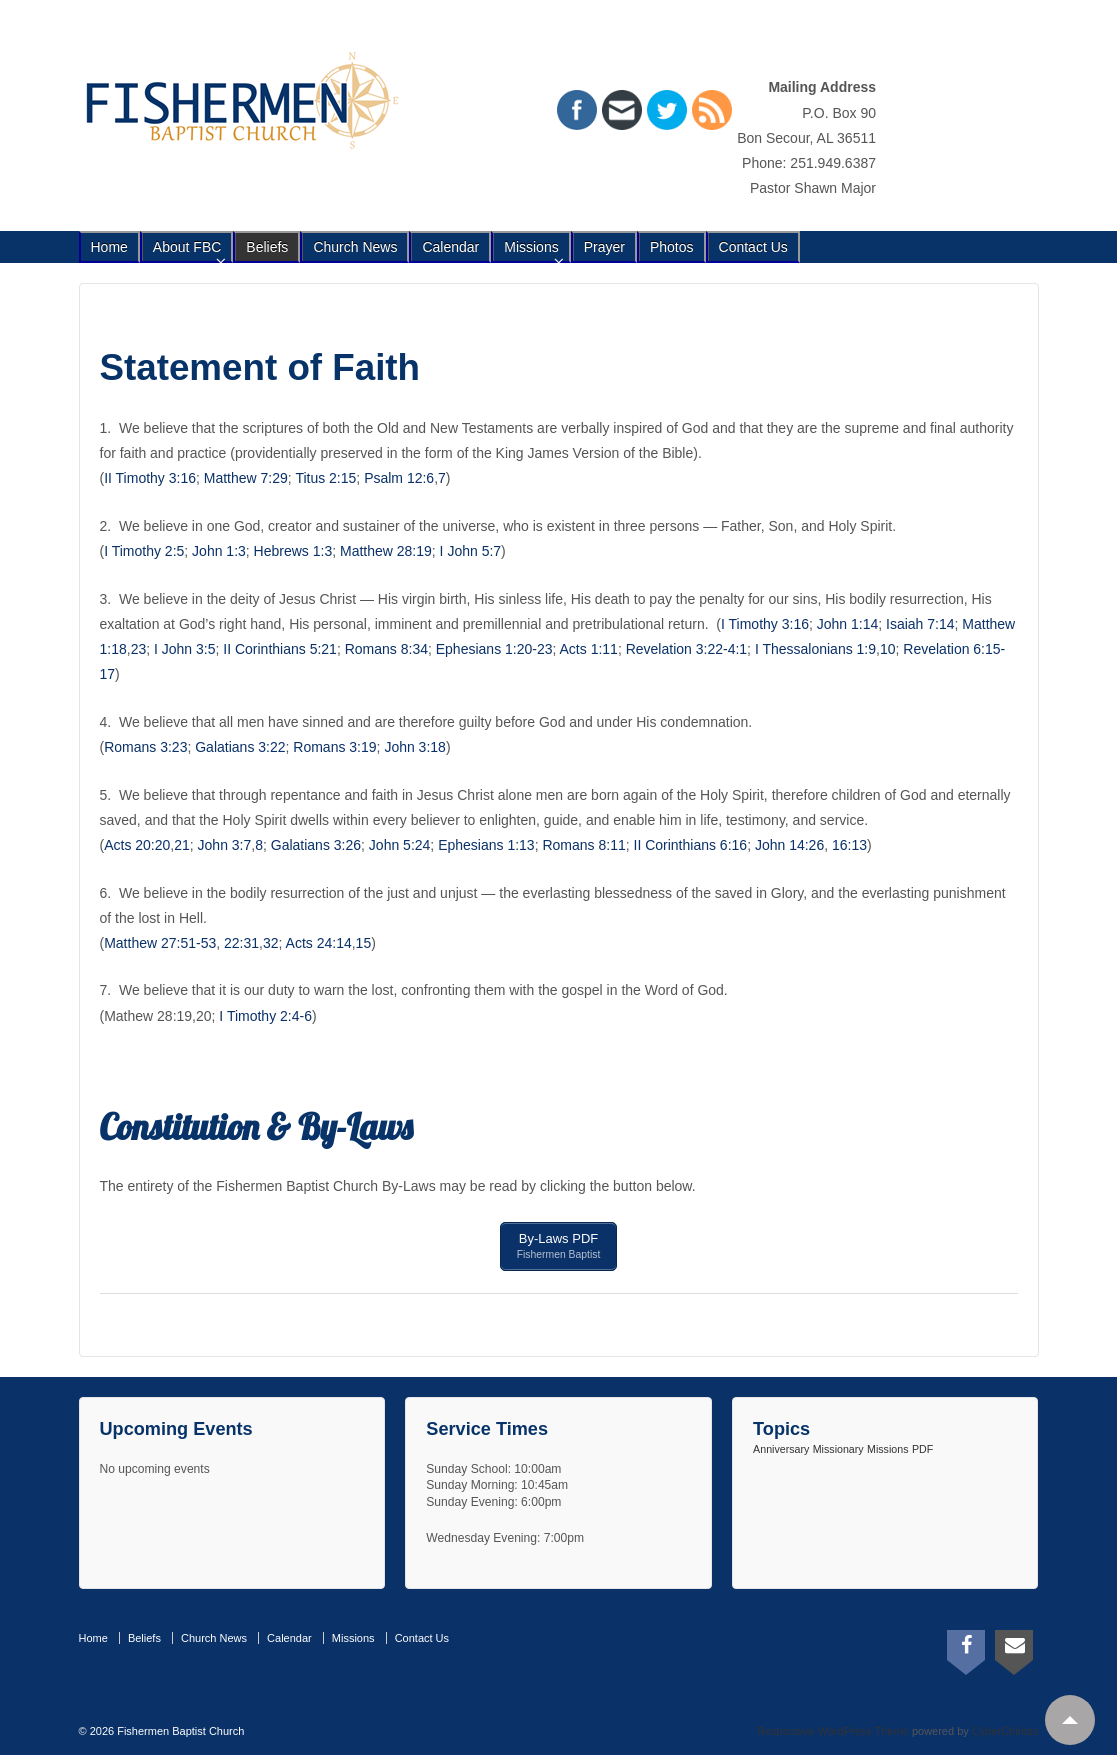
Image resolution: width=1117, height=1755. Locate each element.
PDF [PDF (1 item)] (922, 1445)
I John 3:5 (185, 649)
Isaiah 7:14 (920, 624)
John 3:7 (225, 845)
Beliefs (267, 247)
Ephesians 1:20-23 (494, 649)
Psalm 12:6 (399, 478)
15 (364, 943)
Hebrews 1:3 (293, 551)
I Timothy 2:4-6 (265, 1016)
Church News (355, 247)
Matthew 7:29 (246, 478)
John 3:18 (415, 747)
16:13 (849, 845)
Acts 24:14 (319, 943)
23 (139, 649)
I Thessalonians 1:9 (815, 649)
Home (109, 247)
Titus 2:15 (325, 478)
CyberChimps (1005, 1726)
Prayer (604, 247)
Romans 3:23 (145, 747)
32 (271, 943)
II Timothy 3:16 (150, 478)
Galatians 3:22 (240, 747)
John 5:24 (400, 845)
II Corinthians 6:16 (691, 845)
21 (182, 845)
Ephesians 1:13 (486, 845)
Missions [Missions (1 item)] (887, 1445)
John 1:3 (219, 551)
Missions (531, 247)
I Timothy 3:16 (765, 624)
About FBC (187, 247)
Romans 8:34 (386, 649)
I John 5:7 (471, 551)
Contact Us (753, 247)
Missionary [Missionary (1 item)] (838, 1445)
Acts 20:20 (137, 845)
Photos (672, 247)
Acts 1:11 (589, 649)
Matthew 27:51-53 (160, 943)
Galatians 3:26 (316, 845)
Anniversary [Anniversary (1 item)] (781, 1445)
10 (888, 649)
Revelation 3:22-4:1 (686, 649)
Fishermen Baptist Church (179, 1726)
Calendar (450, 247)
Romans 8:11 (583, 845)
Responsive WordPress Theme (833, 1726)
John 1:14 (848, 624)
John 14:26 (789, 845)
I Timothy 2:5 (144, 551)
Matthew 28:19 (386, 551)
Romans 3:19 (334, 747)
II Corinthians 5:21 (280, 649)
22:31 (241, 943)
